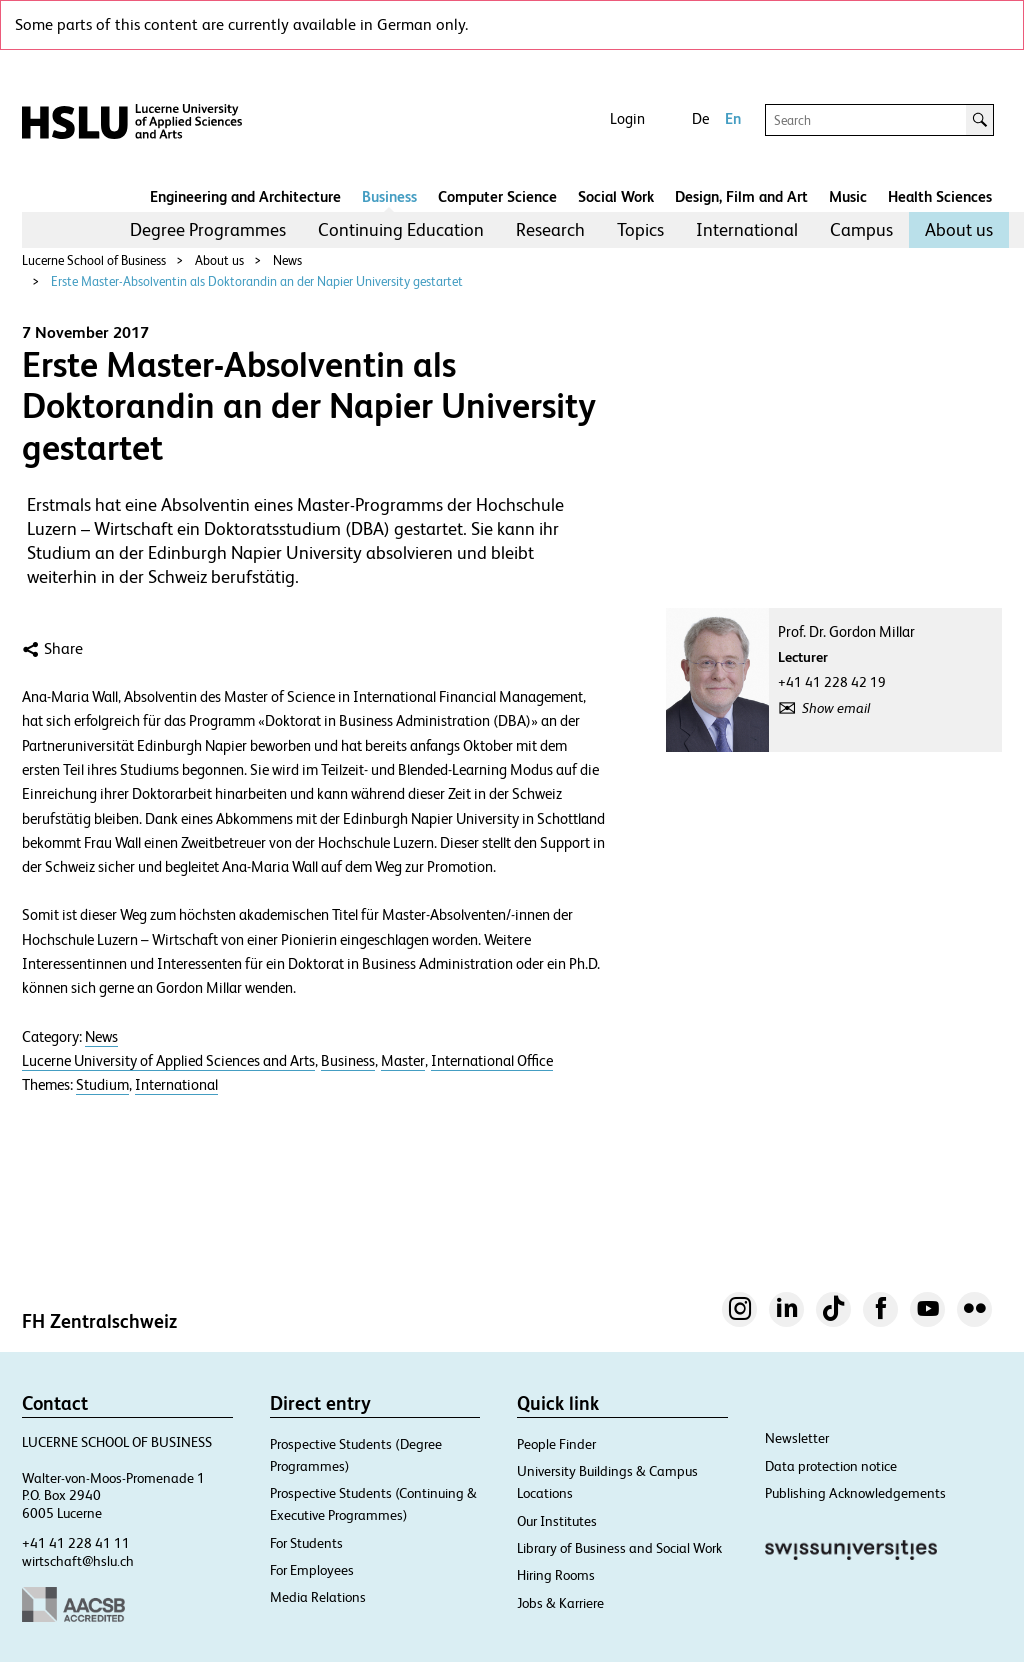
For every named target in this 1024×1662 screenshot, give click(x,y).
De (700, 118)
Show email (836, 708)
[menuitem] (208, 230)
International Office (492, 1061)
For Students (306, 1543)
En (733, 118)
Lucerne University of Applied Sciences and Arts (168, 1061)
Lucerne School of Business (94, 260)
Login (627, 118)
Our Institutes (557, 1521)
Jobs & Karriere (560, 1603)
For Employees (312, 1570)
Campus (861, 229)
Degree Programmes (208, 229)
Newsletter (797, 1438)
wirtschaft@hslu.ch (78, 1561)
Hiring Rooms (556, 1575)
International (747, 229)
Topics (640, 229)
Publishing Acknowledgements (855, 1493)
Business (389, 196)
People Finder (556, 1444)
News (287, 260)
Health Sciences (940, 196)
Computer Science (497, 196)
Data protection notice (831, 1466)
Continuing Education (401, 229)
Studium (102, 1085)
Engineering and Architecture (245, 196)
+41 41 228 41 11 (76, 1543)
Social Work (616, 196)
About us (959, 229)
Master (403, 1061)
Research (550, 229)
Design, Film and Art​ (741, 196)
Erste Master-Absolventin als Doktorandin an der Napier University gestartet (257, 281)
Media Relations (318, 1597)
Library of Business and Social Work (619, 1548)
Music (848, 196)
